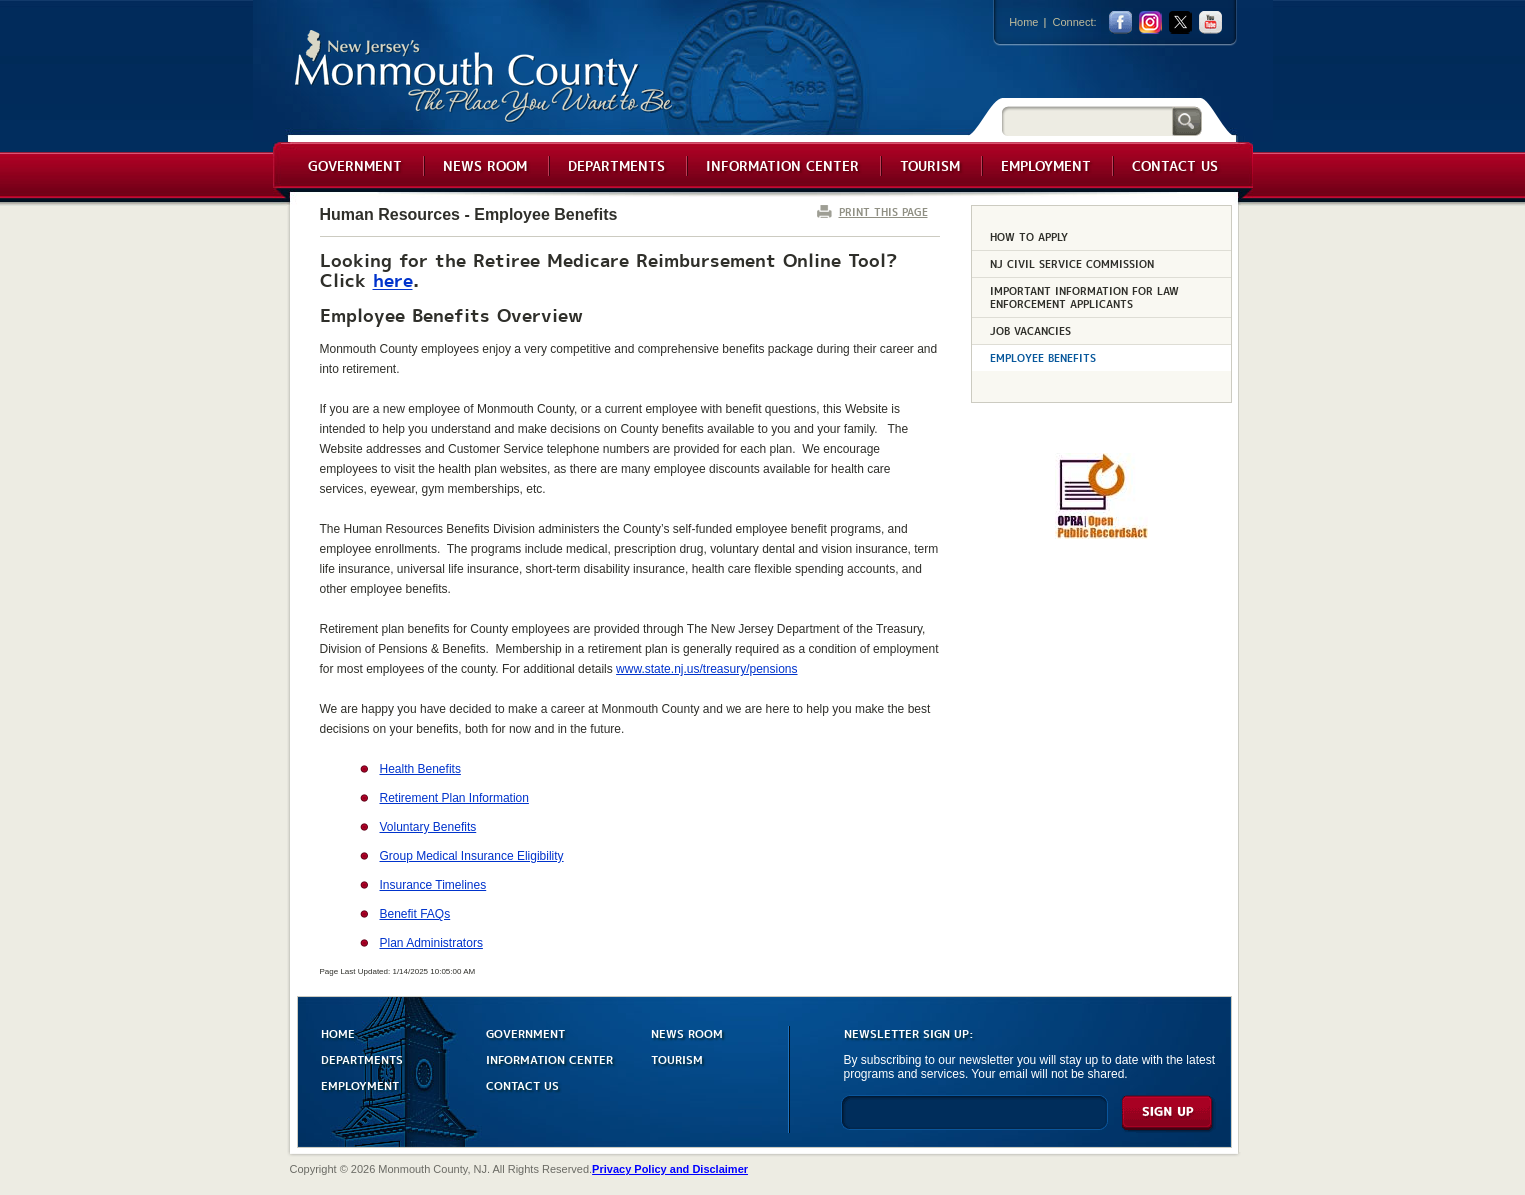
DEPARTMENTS (362, 1058)
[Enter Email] (974, 1121)
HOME (338, 1032)
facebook (1120, 22)
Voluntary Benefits (428, 827)
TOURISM (677, 1058)
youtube (1210, 22)
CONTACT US (522, 1084)
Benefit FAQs (415, 914)
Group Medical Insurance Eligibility (472, 856)
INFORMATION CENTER (549, 1058)
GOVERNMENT (525, 1032)
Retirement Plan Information (454, 798)
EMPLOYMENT (360, 1084)
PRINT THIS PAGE (883, 211)
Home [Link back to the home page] (1023, 22)
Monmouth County (484, 76)
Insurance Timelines (433, 885)
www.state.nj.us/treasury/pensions (706, 669)
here (393, 279)
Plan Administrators (431, 943)
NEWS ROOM (687, 1032)
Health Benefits (420, 769)
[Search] (1087, 120)
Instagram (1150, 22)
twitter (1180, 22)
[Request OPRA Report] (1101, 535)
